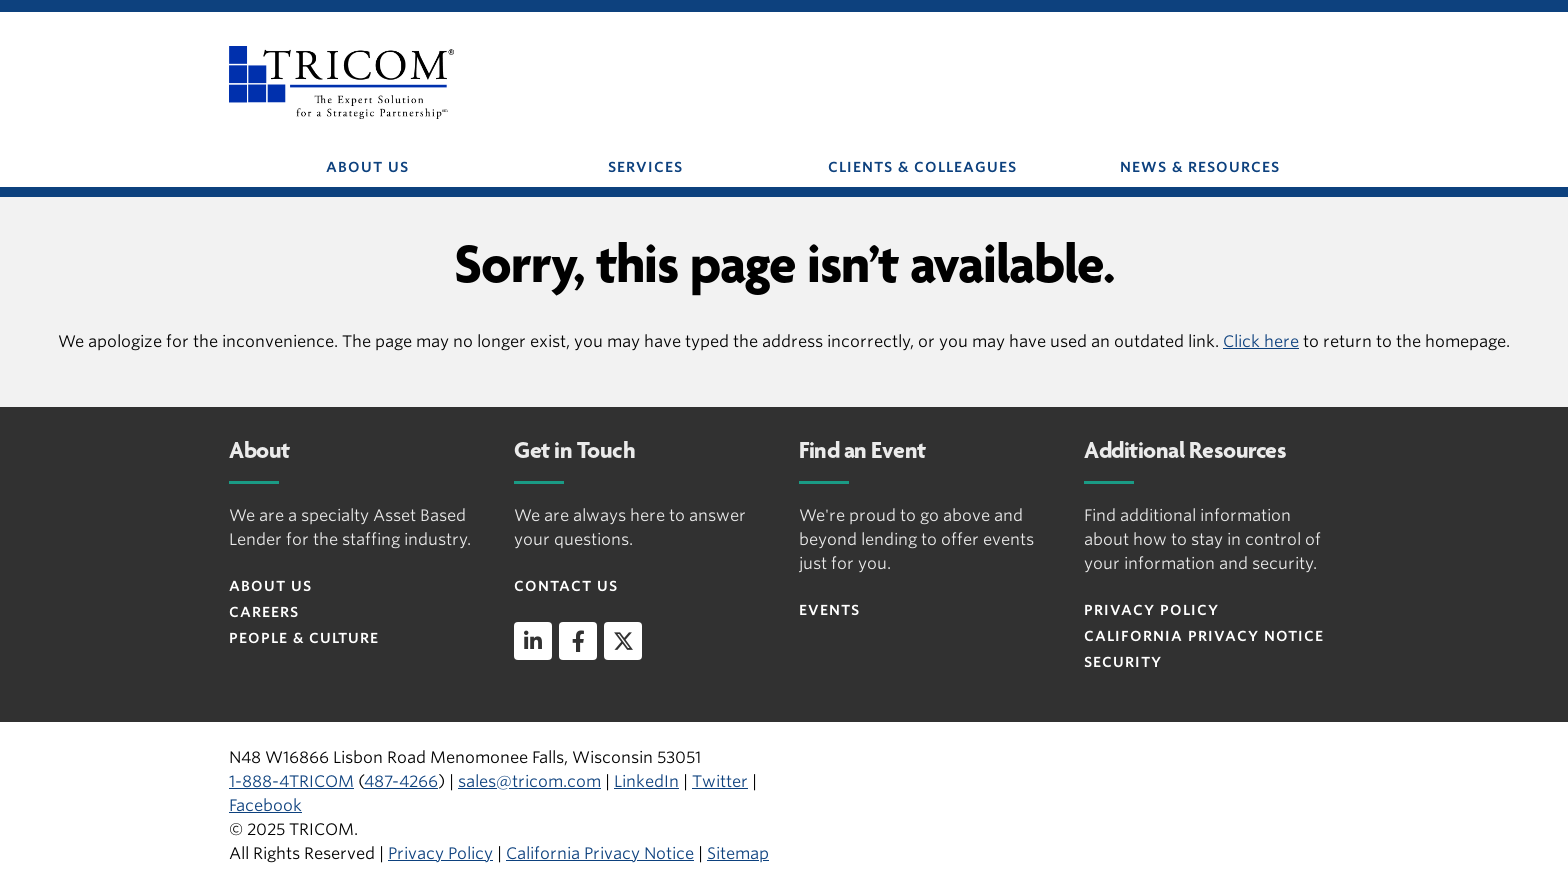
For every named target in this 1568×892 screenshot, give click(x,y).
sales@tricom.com (529, 781)
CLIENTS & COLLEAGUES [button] (922, 167)
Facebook (265, 805)
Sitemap (738, 853)
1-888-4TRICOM (291, 781)
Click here (1261, 341)
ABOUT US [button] (367, 167)
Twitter (720, 781)
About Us (270, 586)
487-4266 (401, 781)
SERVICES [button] (645, 167)
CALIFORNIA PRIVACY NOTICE (1204, 636)
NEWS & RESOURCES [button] (1200, 167)
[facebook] (578, 641)
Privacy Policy (1151, 610)
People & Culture (304, 638)
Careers (264, 612)
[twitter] (623, 641)
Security (1123, 662)
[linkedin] (533, 641)
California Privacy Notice (600, 853)
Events (829, 610)
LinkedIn (646, 781)
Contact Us (566, 586)
